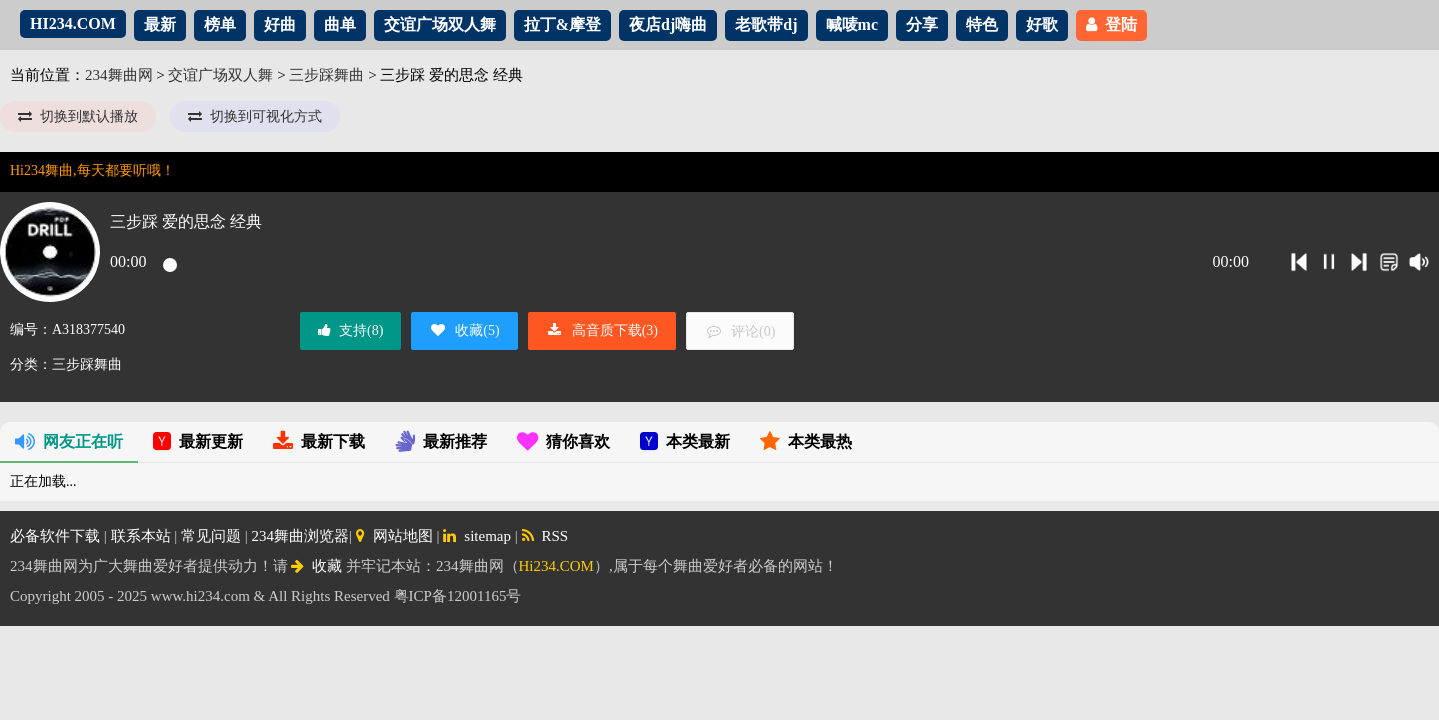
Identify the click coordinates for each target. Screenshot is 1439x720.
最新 (160, 24)
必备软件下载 (55, 536)
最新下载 (319, 441)
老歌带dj (766, 24)
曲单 (340, 24)
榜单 (220, 24)
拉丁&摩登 (562, 24)
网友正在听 (69, 441)
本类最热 (806, 441)
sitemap (477, 536)
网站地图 (394, 536)
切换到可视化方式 (255, 116)
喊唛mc (852, 24)
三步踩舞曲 (326, 75)
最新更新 (198, 441)
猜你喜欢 (563, 441)
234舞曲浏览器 (301, 536)
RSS (545, 536)
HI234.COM (73, 23)
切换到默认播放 (78, 116)
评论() (740, 331)
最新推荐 (441, 441)
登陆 (1111, 24)
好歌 (1042, 24)
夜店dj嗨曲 (668, 24)
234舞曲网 (119, 75)
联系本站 (141, 536)
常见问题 (211, 536)
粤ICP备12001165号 (458, 596)
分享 (922, 24)
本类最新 (685, 441)
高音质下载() (602, 330)
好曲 (280, 24)
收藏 (316, 566)
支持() (350, 330)
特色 (982, 24)
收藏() (464, 330)
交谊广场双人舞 (440, 24)
